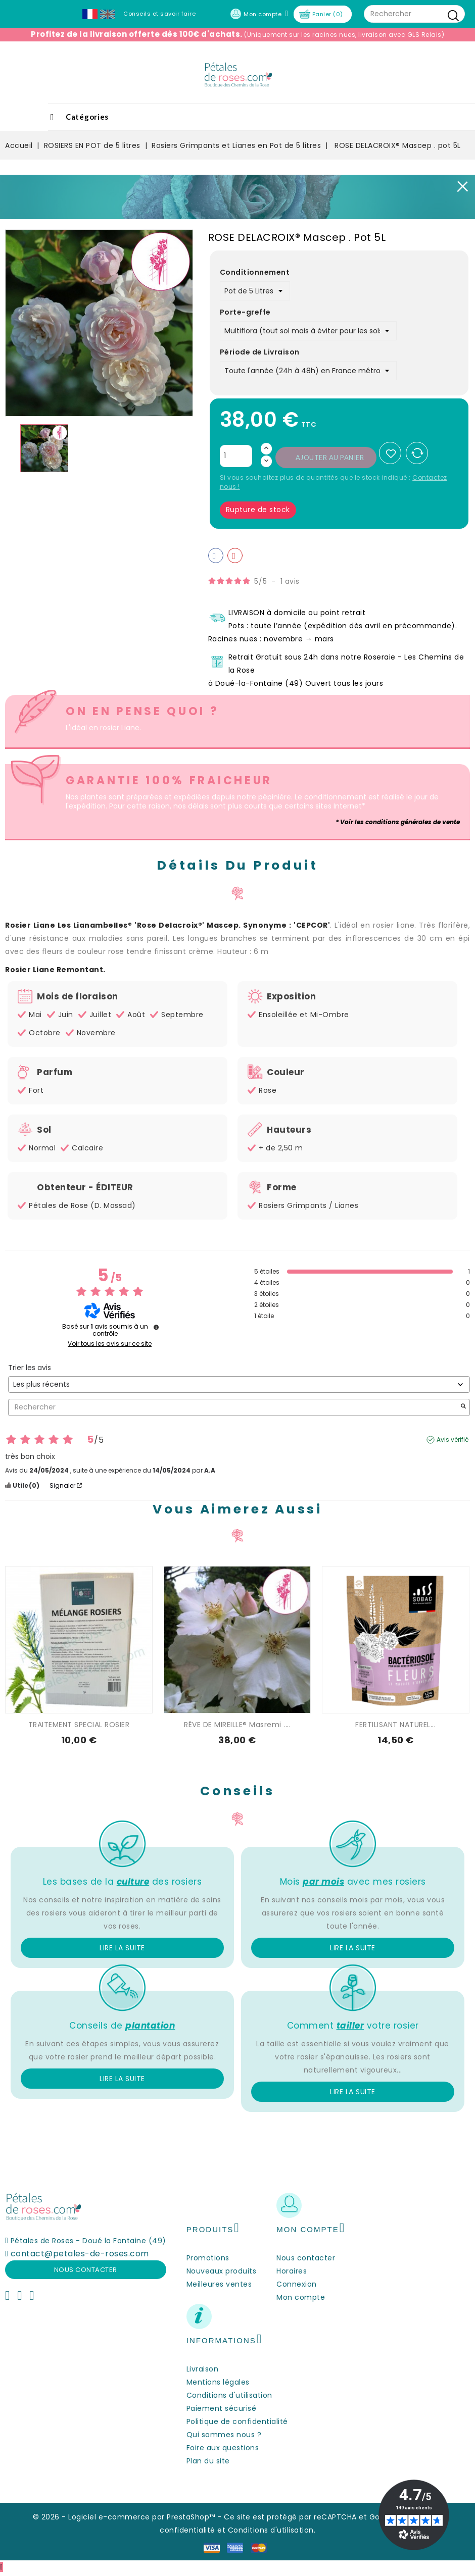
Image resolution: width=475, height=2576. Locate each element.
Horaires (291, 2271)
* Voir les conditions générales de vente (398, 822)
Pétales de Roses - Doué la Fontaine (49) (88, 2241)
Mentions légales (218, 2382)
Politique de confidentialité (237, 2421)
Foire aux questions (222, 2448)
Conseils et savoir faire (159, 14)
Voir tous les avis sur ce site (110, 1343)
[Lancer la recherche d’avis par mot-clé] (463, 1407)
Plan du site (208, 2461)
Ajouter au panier (330, 457)
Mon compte (300, 2297)
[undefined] (156, 1327)
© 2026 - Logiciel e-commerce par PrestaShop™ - (128, 2517)
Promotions (207, 2258)
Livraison (202, 2369)
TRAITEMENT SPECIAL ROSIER (79, 1725)
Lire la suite (122, 1948)
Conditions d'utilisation (229, 2395)
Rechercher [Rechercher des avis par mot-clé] (234, 1407)
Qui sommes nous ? (224, 2435)
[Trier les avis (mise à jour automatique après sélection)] (239, 1384)
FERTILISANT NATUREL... (395, 1725)
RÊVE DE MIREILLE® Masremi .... (237, 1725)
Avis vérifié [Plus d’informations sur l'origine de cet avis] (452, 1440)
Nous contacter (85, 2270)
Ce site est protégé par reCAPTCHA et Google (310, 2517)
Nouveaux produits (221, 2271)
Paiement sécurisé (221, 2408)
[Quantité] (236, 456)
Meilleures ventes (219, 2284)
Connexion (296, 2284)
